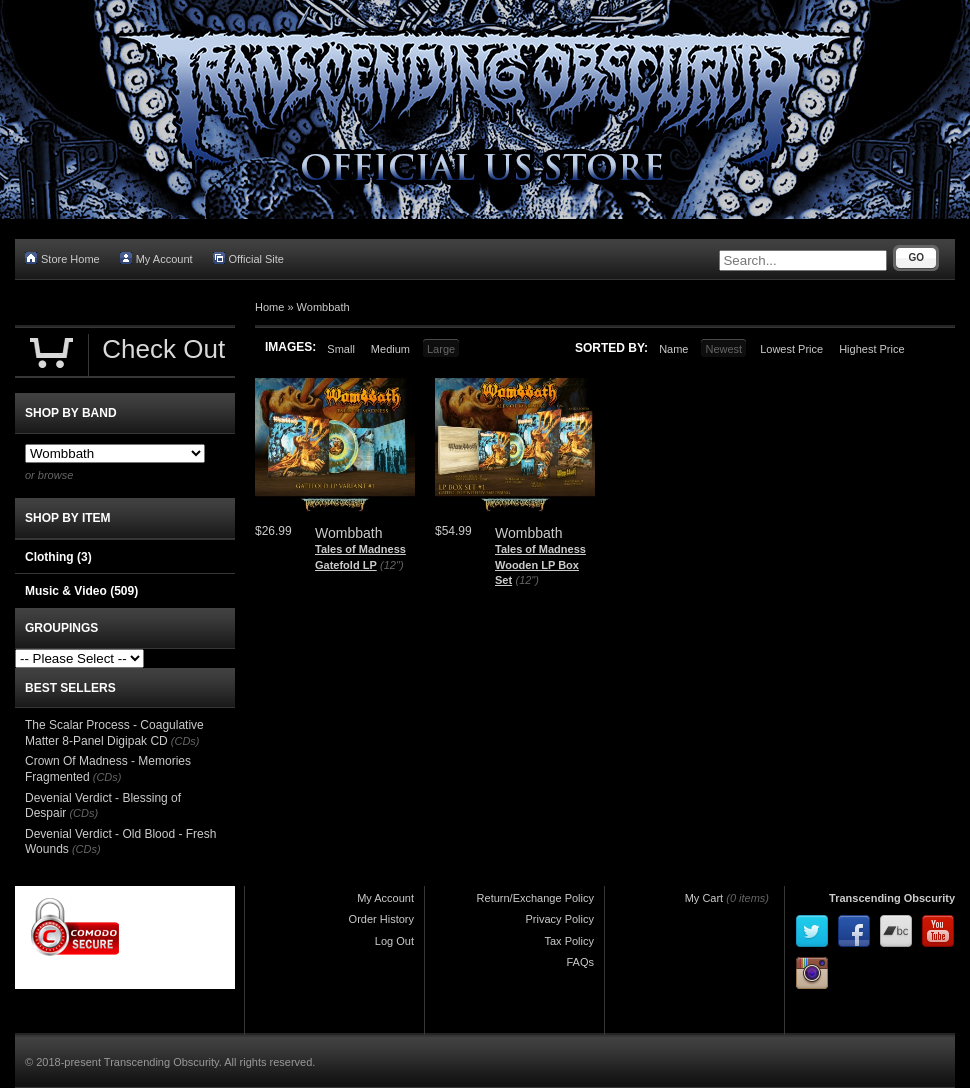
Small (341, 349)
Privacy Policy (560, 919)
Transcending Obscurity (892, 898)
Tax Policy (569, 941)
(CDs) (185, 741)
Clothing (58, 557)
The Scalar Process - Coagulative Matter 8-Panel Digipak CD (114, 733)
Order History (381, 919)
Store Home (62, 258)
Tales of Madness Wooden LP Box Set (540, 564)
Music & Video (81, 591)
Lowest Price (791, 349)
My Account (156, 258)
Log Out (394, 941)
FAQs (580, 962)
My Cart (704, 898)
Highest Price (871, 349)
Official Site (248, 258)
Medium (390, 349)
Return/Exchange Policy (535, 898)
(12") (391, 565)
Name (673, 349)
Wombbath (323, 307)
